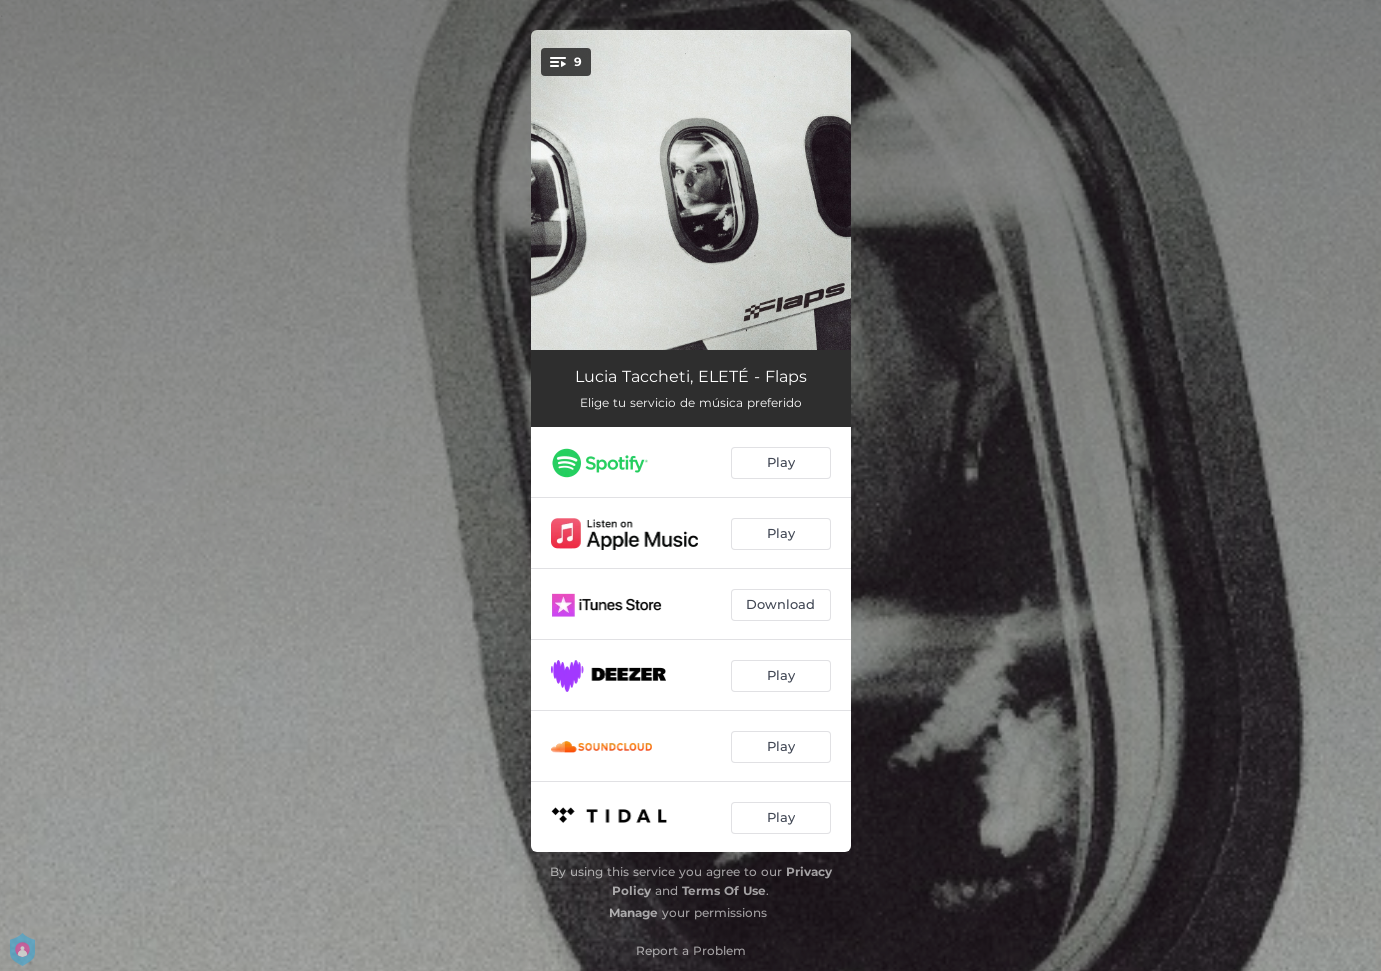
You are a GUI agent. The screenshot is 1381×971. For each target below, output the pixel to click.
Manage (633, 912)
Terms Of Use (724, 890)
